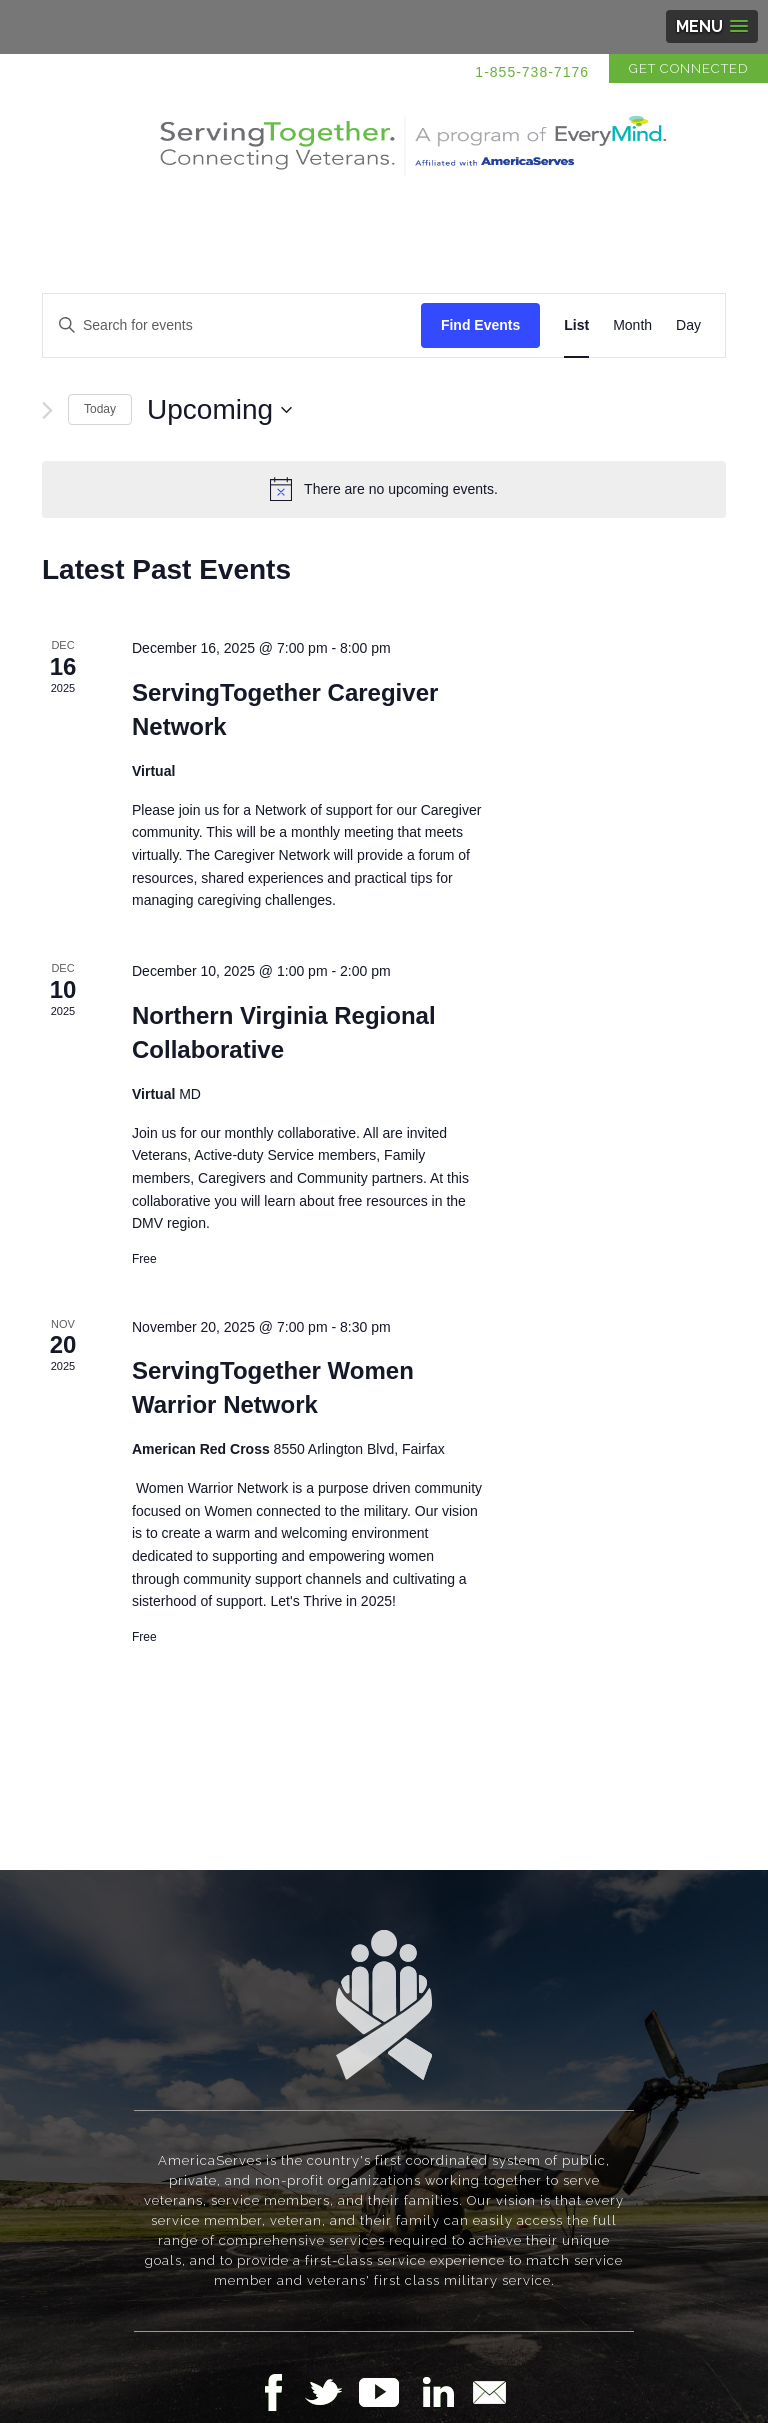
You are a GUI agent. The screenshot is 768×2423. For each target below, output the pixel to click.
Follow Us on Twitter (331, 2392)
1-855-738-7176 (532, 72)
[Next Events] (47, 410)
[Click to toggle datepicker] (219, 410)
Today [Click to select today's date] (100, 409)
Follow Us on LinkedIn (444, 2392)
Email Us (489, 2392)
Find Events (480, 325)
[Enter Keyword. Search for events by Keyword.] (232, 325)
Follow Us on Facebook (279, 2392)
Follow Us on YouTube (389, 2392)
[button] (712, 26)
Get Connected (688, 68)
